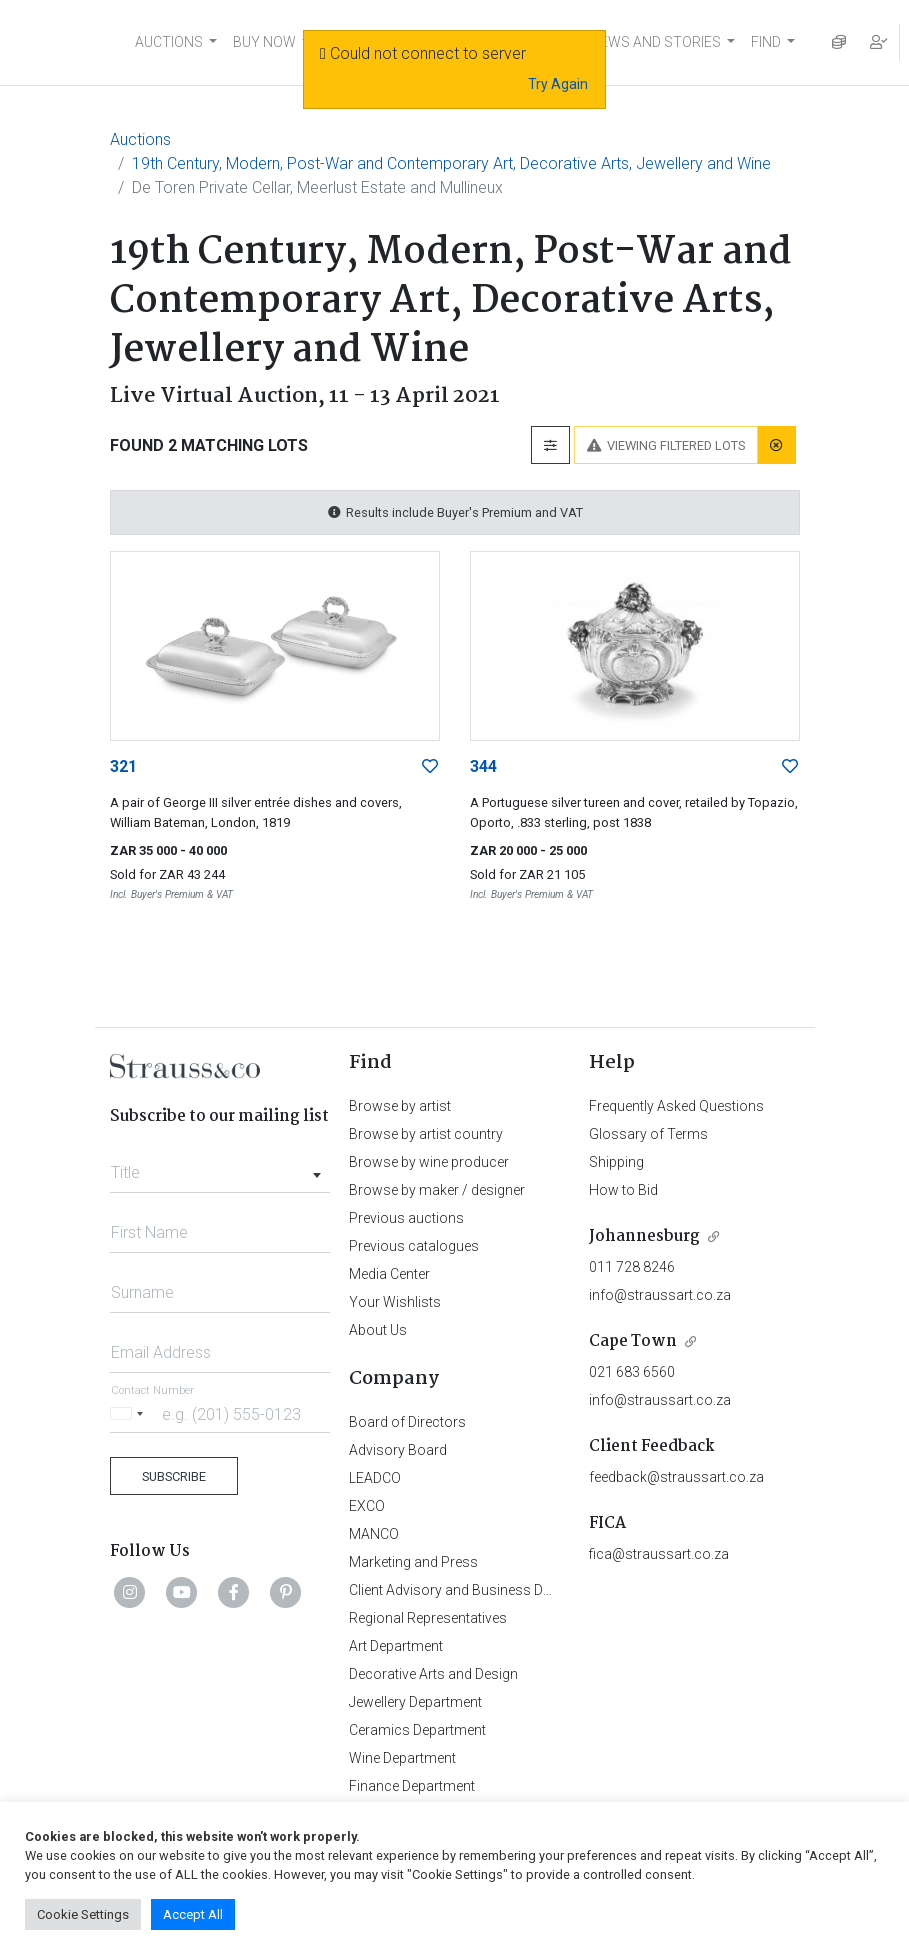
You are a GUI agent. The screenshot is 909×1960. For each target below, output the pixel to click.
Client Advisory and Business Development (482, 1590)
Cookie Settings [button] (83, 1914)
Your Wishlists (395, 1302)
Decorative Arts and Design (433, 1674)
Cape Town (633, 1341)
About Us (378, 1330)
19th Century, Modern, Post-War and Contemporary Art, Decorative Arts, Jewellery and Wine (451, 163)
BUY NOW (264, 42)
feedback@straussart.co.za (676, 1477)
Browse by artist (400, 1106)
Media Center (389, 1274)
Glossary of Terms (648, 1134)
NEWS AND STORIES (655, 42)
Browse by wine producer (429, 1162)
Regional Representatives (428, 1618)
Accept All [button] (193, 1914)
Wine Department (402, 1758)
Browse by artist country (426, 1134)
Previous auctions (406, 1218)
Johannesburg (644, 1236)
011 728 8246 (632, 1267)
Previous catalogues (414, 1246)
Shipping (616, 1162)
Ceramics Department (417, 1730)
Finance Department (412, 1786)
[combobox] (220, 1167)
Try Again (558, 84)
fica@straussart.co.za (659, 1554)
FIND (766, 42)
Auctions (140, 139)
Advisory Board (398, 1450)
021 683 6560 (632, 1372)
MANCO (374, 1534)
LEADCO (375, 1478)
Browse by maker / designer (437, 1190)
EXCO (367, 1506)
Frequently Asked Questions (676, 1106)
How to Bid (623, 1190)
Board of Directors (407, 1422)
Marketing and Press (413, 1562)
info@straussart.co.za (660, 1295)
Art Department (396, 1646)
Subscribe (174, 1476)
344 (483, 766)
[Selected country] (130, 1413)
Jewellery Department (415, 1702)
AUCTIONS (169, 42)
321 (123, 766)
